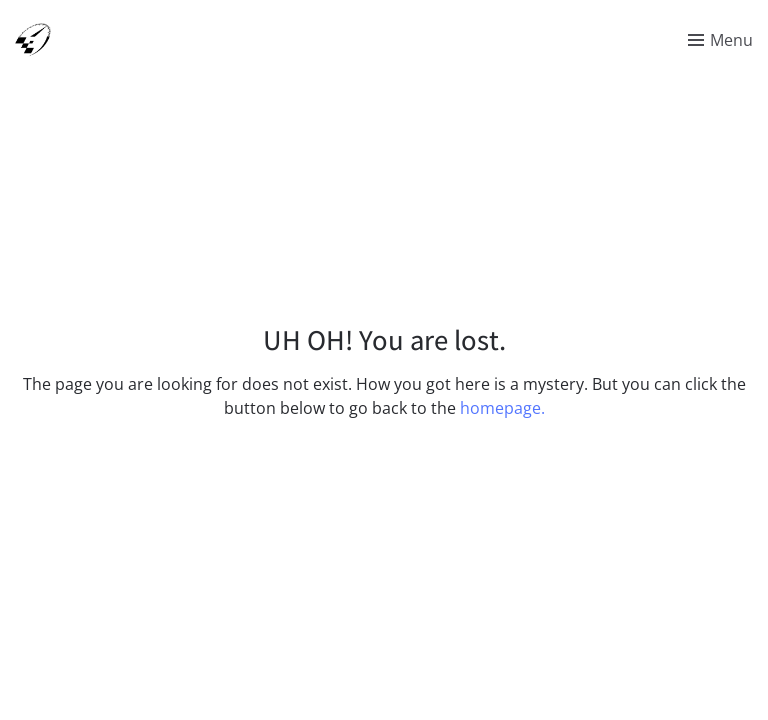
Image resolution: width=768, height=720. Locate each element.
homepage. (502, 408)
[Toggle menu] (720, 40)
